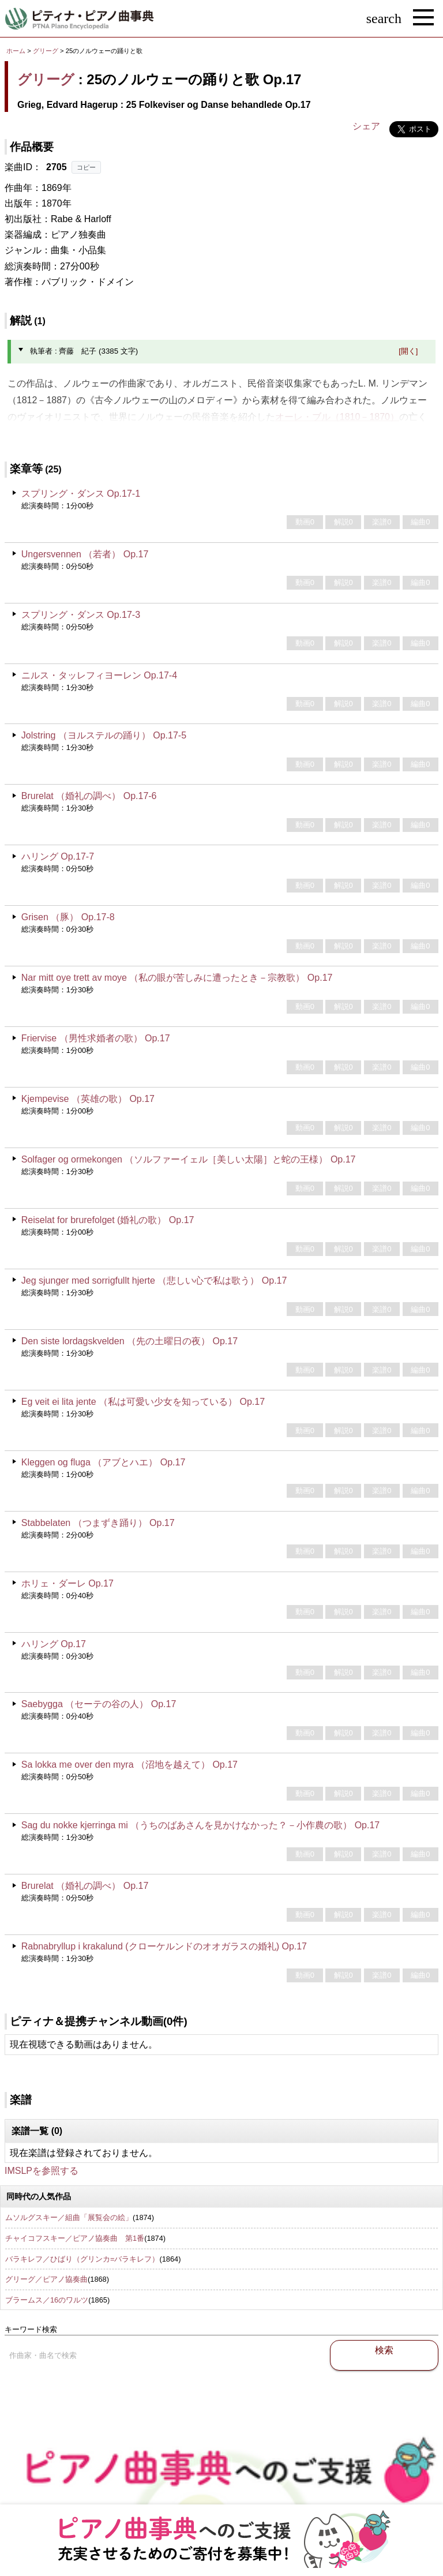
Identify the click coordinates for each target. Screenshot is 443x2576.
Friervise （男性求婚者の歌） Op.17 (95, 1038)
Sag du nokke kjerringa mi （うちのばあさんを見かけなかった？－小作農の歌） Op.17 (200, 1825)
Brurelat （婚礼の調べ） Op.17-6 (89, 796)
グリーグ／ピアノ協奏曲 (46, 2279)
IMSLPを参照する (41, 2171)
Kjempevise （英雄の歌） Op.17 (88, 1099)
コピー (86, 167)
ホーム (15, 50)
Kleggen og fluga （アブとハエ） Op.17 (103, 1462)
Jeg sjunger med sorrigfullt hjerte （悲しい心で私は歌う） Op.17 (154, 1280)
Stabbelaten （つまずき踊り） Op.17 (98, 1523)
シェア (366, 126)
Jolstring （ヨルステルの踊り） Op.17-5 (103, 735)
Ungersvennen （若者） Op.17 (85, 554)
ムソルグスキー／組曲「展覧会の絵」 (69, 2217)
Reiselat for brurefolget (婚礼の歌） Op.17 (107, 1220)
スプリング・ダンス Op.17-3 (80, 615)
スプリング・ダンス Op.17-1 (80, 493)
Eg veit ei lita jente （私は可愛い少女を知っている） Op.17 (143, 1402)
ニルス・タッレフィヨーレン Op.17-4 (99, 675)
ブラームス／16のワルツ (46, 2300)
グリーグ (45, 50)
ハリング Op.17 (53, 1644)
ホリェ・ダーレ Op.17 (67, 1583)
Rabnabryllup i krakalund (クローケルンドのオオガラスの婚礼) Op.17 (164, 1946)
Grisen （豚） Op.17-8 (68, 917)
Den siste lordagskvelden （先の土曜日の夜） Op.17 (129, 1341)
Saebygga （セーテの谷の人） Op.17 (99, 1704)
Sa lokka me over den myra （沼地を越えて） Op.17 (129, 1764)
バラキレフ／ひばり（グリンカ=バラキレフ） (82, 2259)
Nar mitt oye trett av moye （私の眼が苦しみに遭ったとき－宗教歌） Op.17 (177, 978)
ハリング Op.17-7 (57, 856)
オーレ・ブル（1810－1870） (337, 417)
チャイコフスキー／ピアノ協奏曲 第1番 (74, 2238)
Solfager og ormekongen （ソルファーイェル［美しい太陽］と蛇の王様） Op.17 (188, 1159)
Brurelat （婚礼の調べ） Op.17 (85, 1886)
